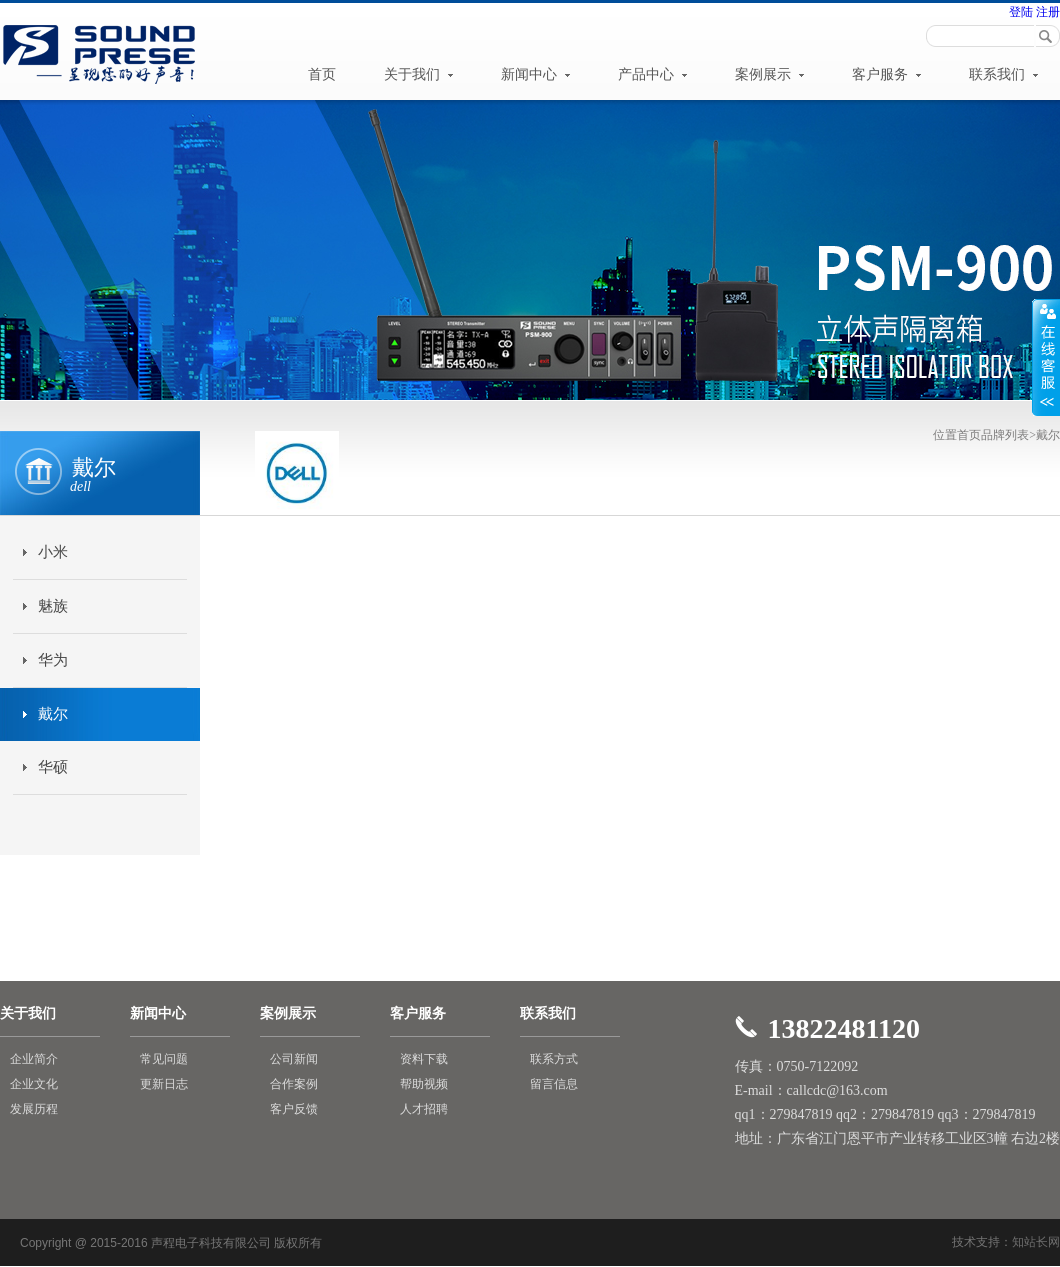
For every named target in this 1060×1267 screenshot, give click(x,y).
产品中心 (653, 74)
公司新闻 (294, 1059)
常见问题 (164, 1059)
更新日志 (164, 1084)
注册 (1046, 12)
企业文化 (34, 1084)
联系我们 (1004, 74)
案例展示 (770, 74)
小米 (53, 552)
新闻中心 (536, 74)
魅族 (53, 606)
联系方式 (554, 1059)
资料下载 (424, 1059)
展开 (1046, 357)
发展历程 (34, 1109)
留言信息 (554, 1084)
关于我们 (419, 74)
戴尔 (53, 714)
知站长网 (1036, 1242)
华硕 (53, 767)
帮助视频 (424, 1084)
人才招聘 (424, 1109)
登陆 (1021, 12)
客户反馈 (294, 1109)
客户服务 (887, 74)
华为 (53, 660)
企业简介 (34, 1059)
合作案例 (294, 1084)
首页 (322, 74)
